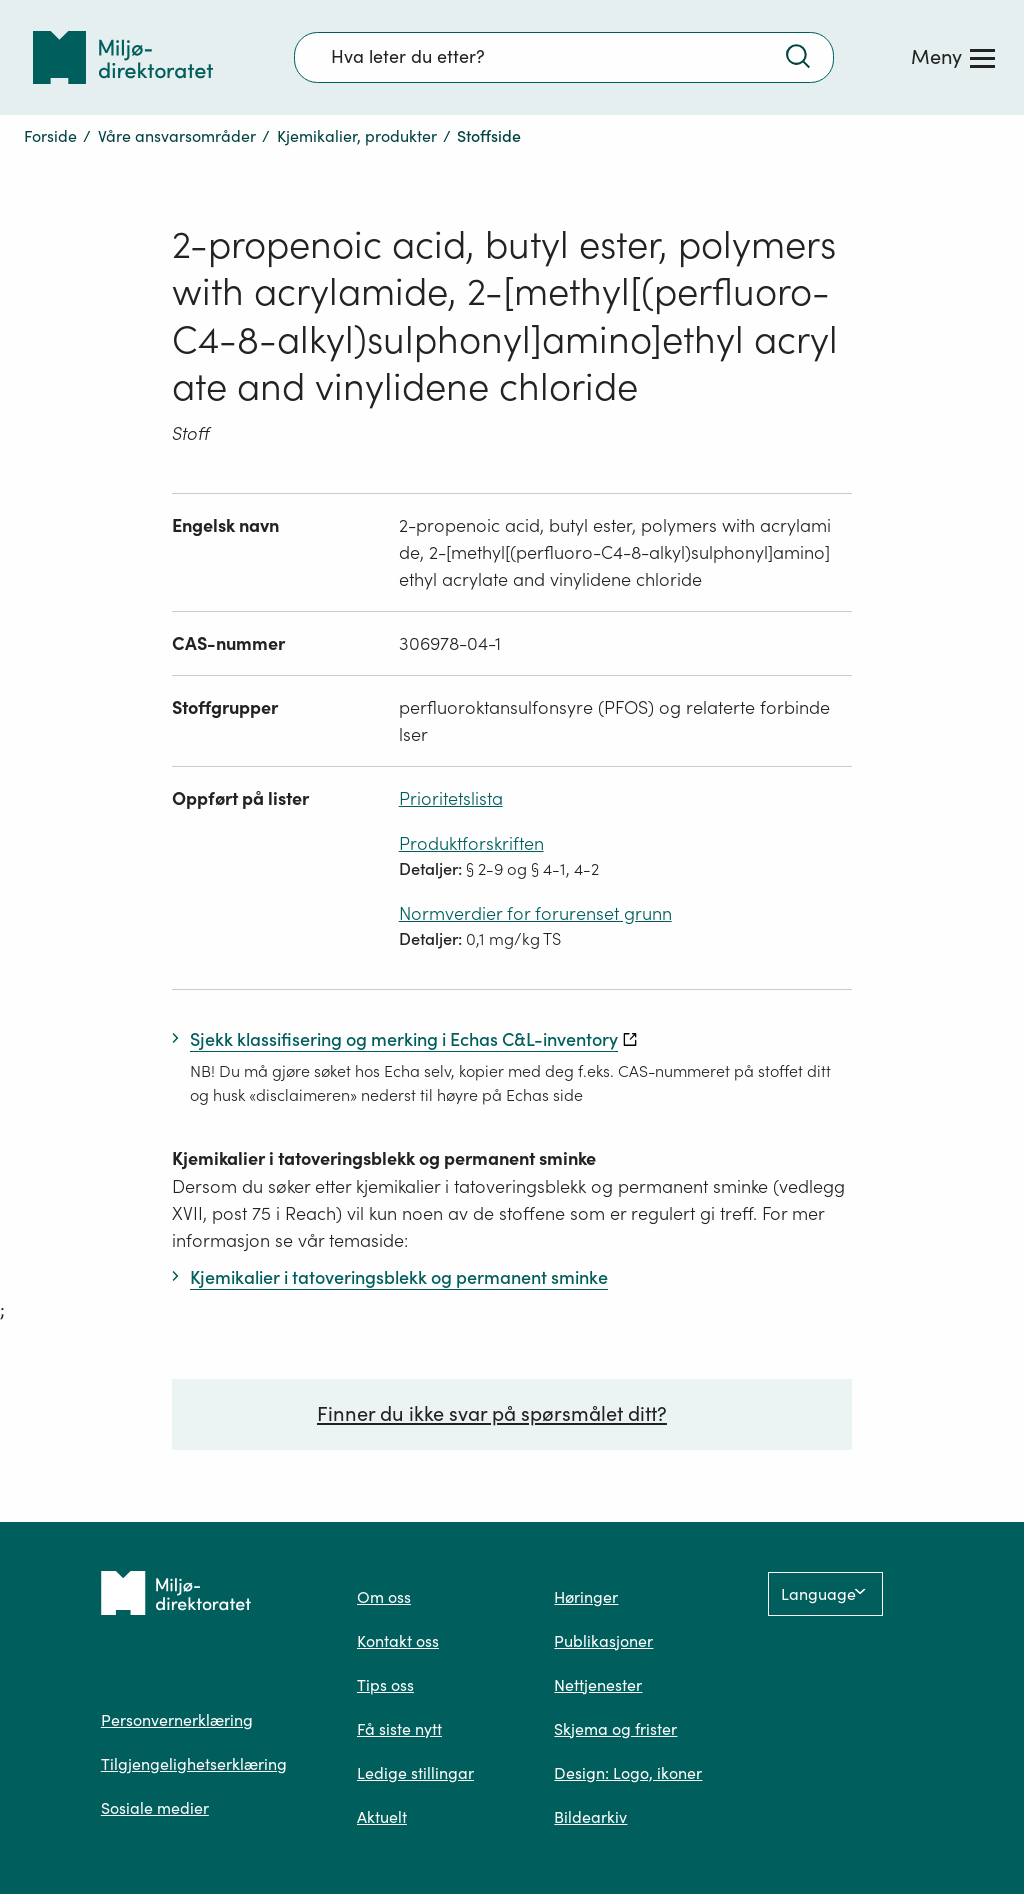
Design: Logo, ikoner (628, 1773)
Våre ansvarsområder (177, 136)
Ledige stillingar (415, 1773)
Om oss (384, 1597)
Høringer (586, 1597)
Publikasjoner (603, 1641)
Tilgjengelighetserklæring (194, 1764)
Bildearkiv (590, 1817)
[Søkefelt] (564, 57)
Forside (50, 136)
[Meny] (953, 57)
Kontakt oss (398, 1641)
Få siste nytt (399, 1729)
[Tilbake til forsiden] (123, 57)
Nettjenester (598, 1685)
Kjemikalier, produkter (357, 136)
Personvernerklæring (177, 1720)
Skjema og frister (615, 1729)
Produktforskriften (471, 843)
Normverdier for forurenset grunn (535, 913)
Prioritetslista (451, 798)
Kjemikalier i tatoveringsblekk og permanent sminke (384, 1158)
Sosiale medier (155, 1808)
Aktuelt (382, 1817)
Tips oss (385, 1685)
